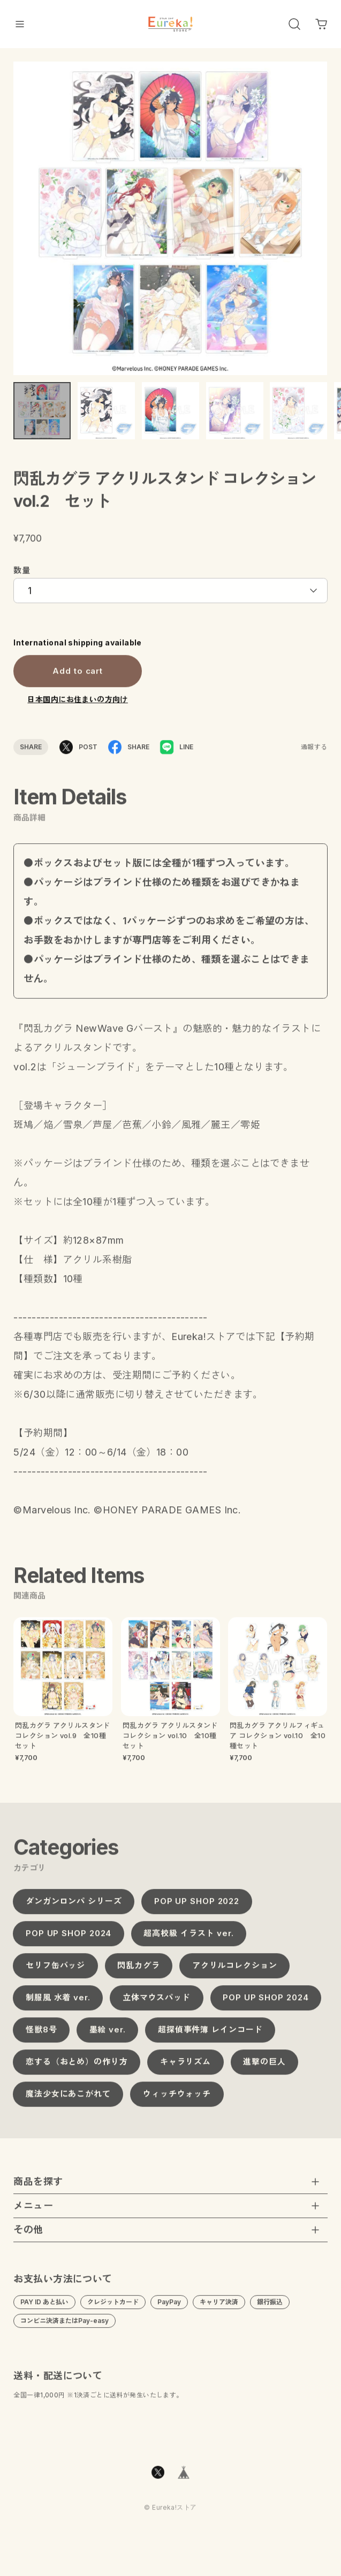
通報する (314, 752)
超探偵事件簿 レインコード (210, 2034)
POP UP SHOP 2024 (68, 1938)
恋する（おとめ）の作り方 (77, 2066)
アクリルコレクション (234, 1970)
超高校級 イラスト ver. (188, 1938)
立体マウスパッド (157, 2002)
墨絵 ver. (107, 2034)
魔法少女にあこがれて (68, 2098)
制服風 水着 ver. (58, 2002)
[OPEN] (294, 24)
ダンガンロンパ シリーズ (74, 1906)
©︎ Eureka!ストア (170, 2513)
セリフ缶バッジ (55, 1970)
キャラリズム (185, 2066)
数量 (21, 575)
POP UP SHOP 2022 (196, 1906)
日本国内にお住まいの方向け (77, 703)
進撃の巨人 (264, 2066)
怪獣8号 (41, 2034)
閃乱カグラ (138, 1970)
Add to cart (77, 675)
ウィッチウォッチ (177, 2098)
